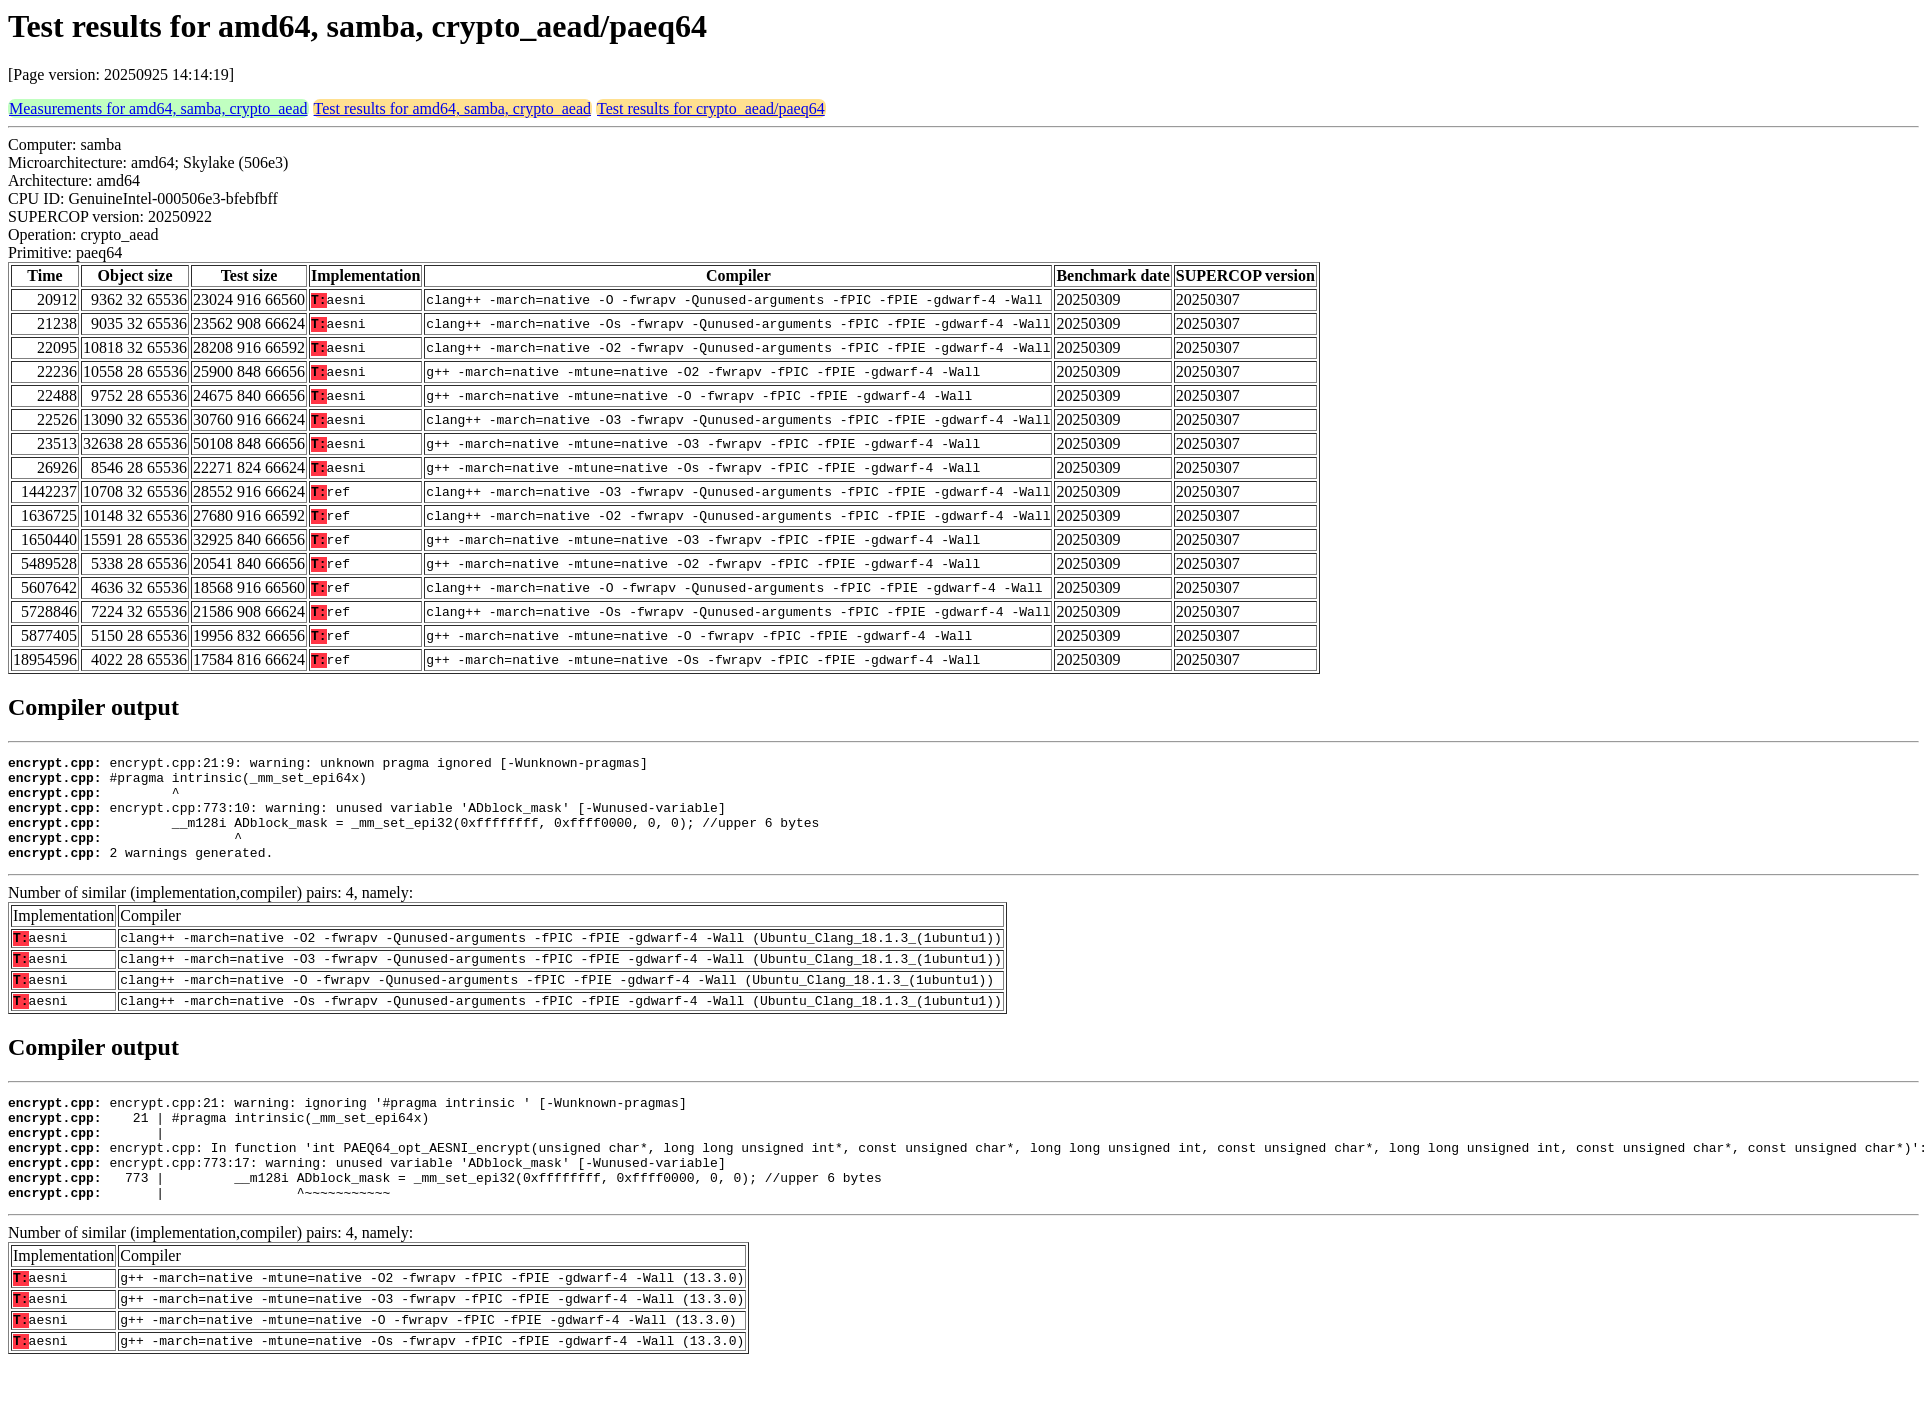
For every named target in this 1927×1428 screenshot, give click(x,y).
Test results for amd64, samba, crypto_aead (452, 108)
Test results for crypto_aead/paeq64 (711, 108)
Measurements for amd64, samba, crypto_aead (158, 108)
